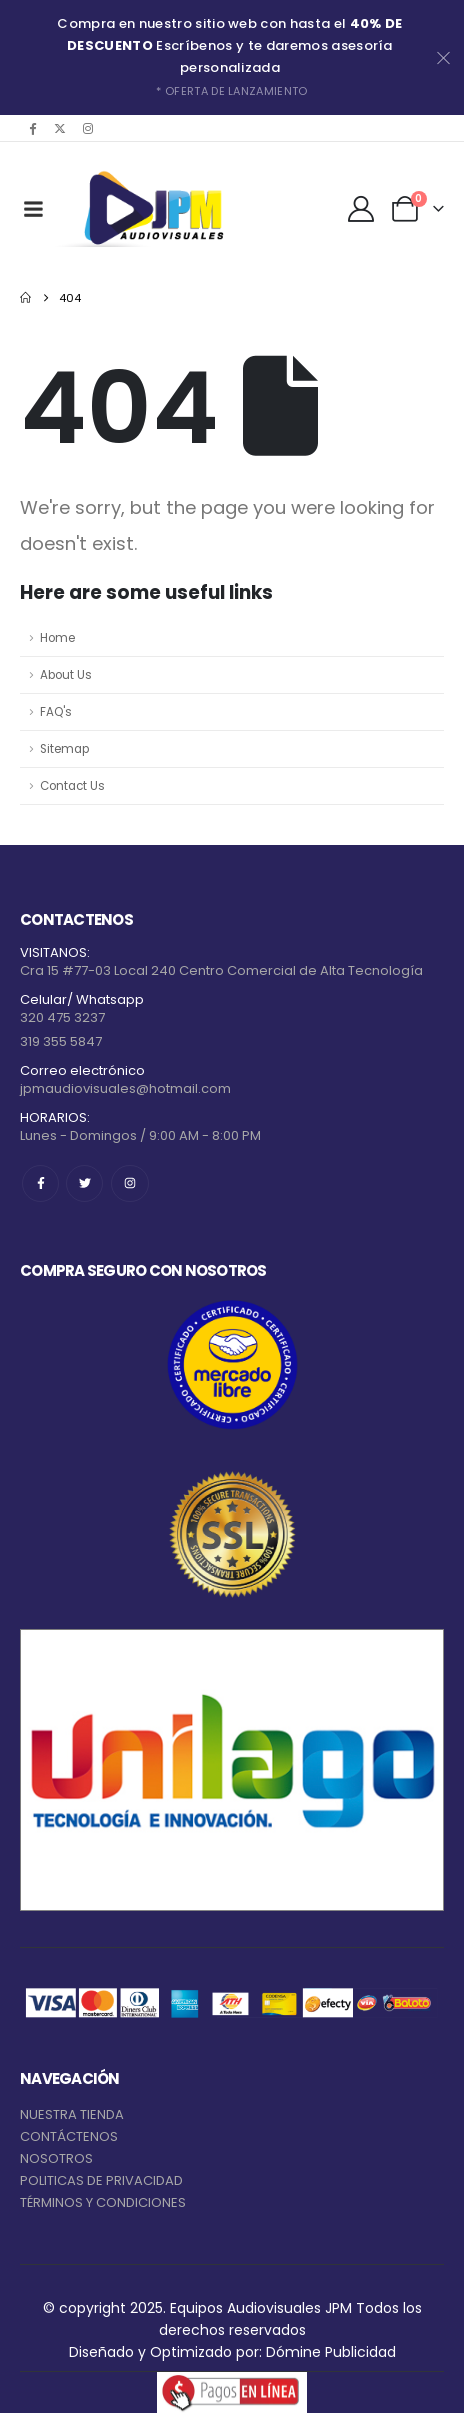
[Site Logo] (150, 208)
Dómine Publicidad (331, 2352)
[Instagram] (88, 128)
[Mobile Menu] (33, 209)
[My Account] (361, 209)
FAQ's (56, 712)
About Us (66, 675)
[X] (60, 128)
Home (57, 638)
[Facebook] (32, 128)
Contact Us (72, 786)
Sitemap (64, 749)
